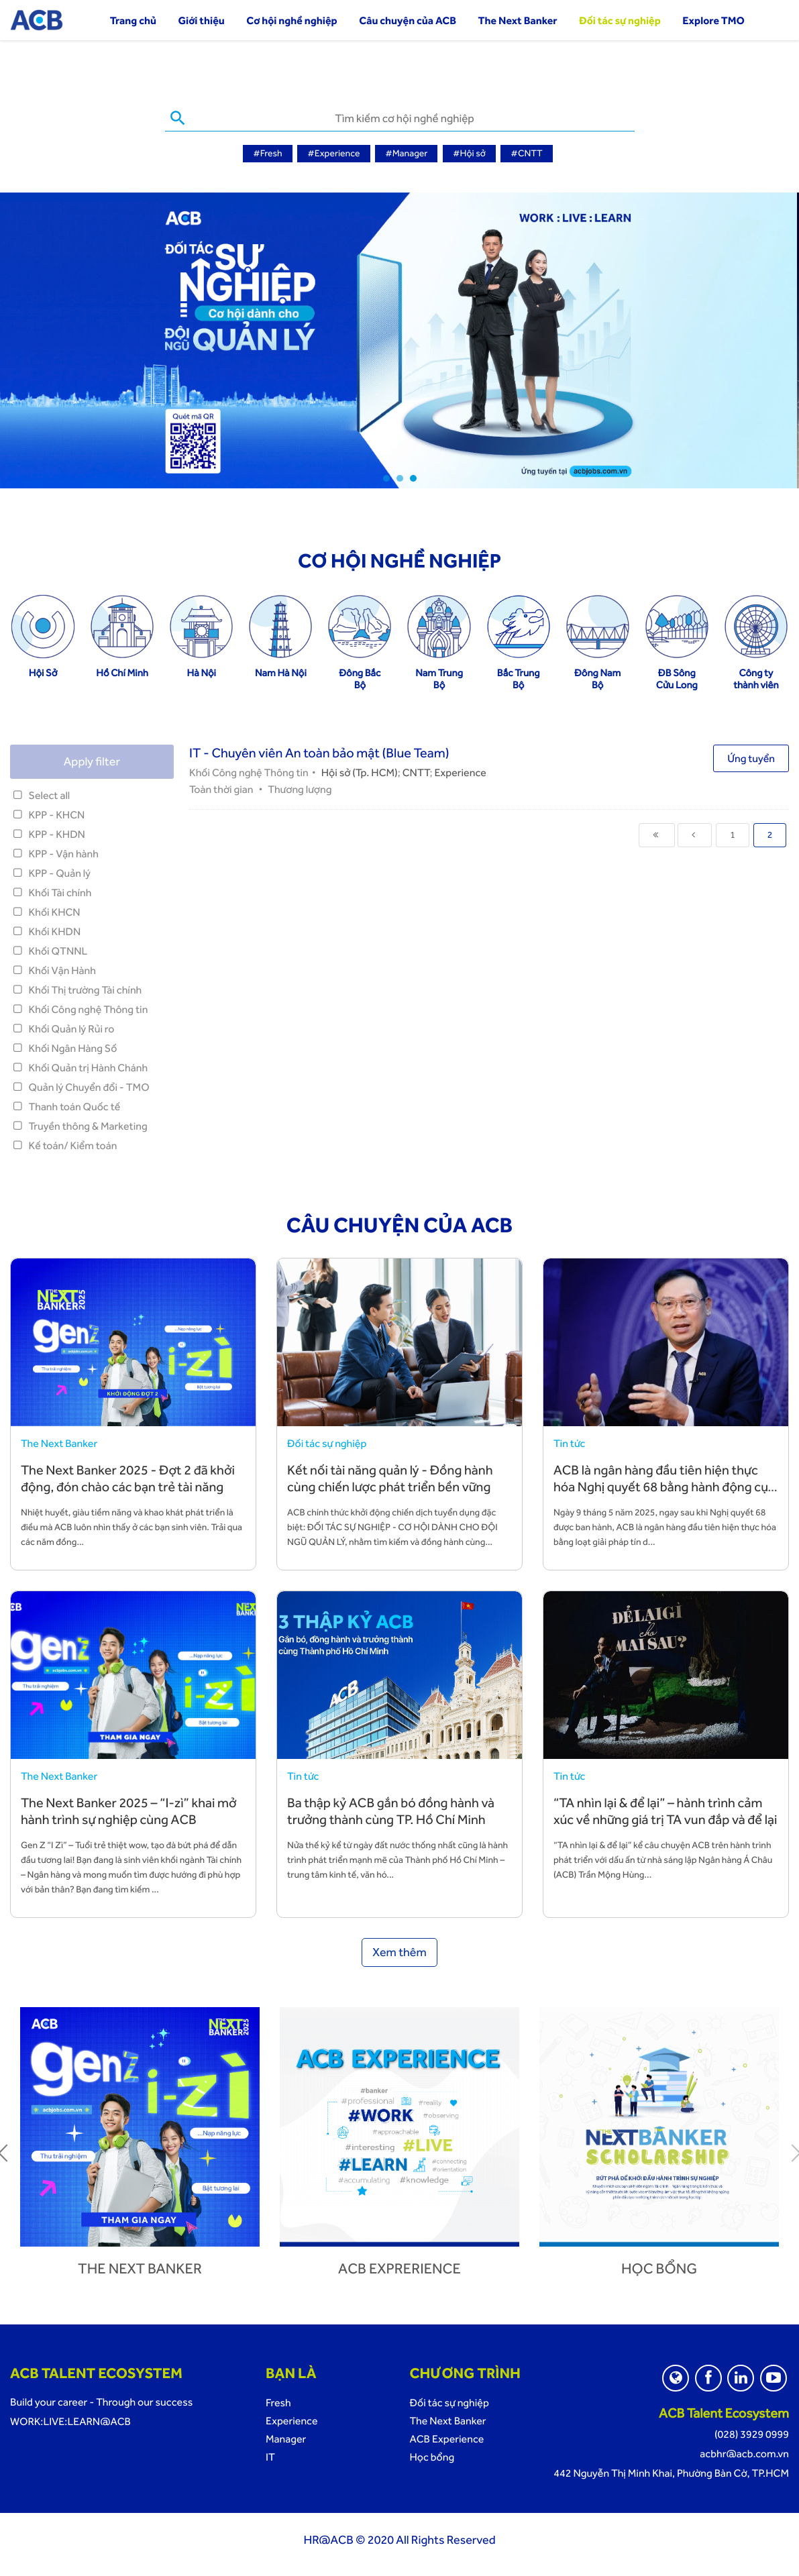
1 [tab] (386, 476)
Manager (286, 2436)
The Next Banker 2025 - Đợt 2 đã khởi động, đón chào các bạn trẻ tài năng (128, 1476)
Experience (460, 770)
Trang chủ (133, 20)
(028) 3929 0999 (751, 2432)
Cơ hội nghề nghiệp (291, 20)
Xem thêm (399, 1950)
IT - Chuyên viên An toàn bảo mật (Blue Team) (319, 751)
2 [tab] (399, 476)
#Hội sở (469, 153)
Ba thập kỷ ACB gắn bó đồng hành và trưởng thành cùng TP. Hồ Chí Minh (390, 1808)
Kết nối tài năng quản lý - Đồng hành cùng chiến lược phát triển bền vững (390, 1476)
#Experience (333, 153)
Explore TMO (713, 20)
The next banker (140, 2266)
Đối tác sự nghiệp (620, 20)
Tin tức (569, 1441)
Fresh (278, 2400)
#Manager (406, 153)
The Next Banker (517, 20)
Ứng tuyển (751, 756)
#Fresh (267, 153)
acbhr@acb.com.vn (744, 2451)
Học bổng (659, 2266)
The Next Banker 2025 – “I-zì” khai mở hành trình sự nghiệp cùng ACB (129, 1808)
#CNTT (526, 153)
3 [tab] (413, 476)
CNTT (416, 770)
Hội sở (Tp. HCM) (359, 770)
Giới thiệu (201, 20)
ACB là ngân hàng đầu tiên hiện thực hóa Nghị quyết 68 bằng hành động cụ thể (660, 1484)
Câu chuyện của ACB (407, 20)
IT (270, 2455)
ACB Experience (446, 2436)
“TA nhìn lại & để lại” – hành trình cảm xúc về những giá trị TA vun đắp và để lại (665, 1808)
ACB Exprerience (399, 2266)
